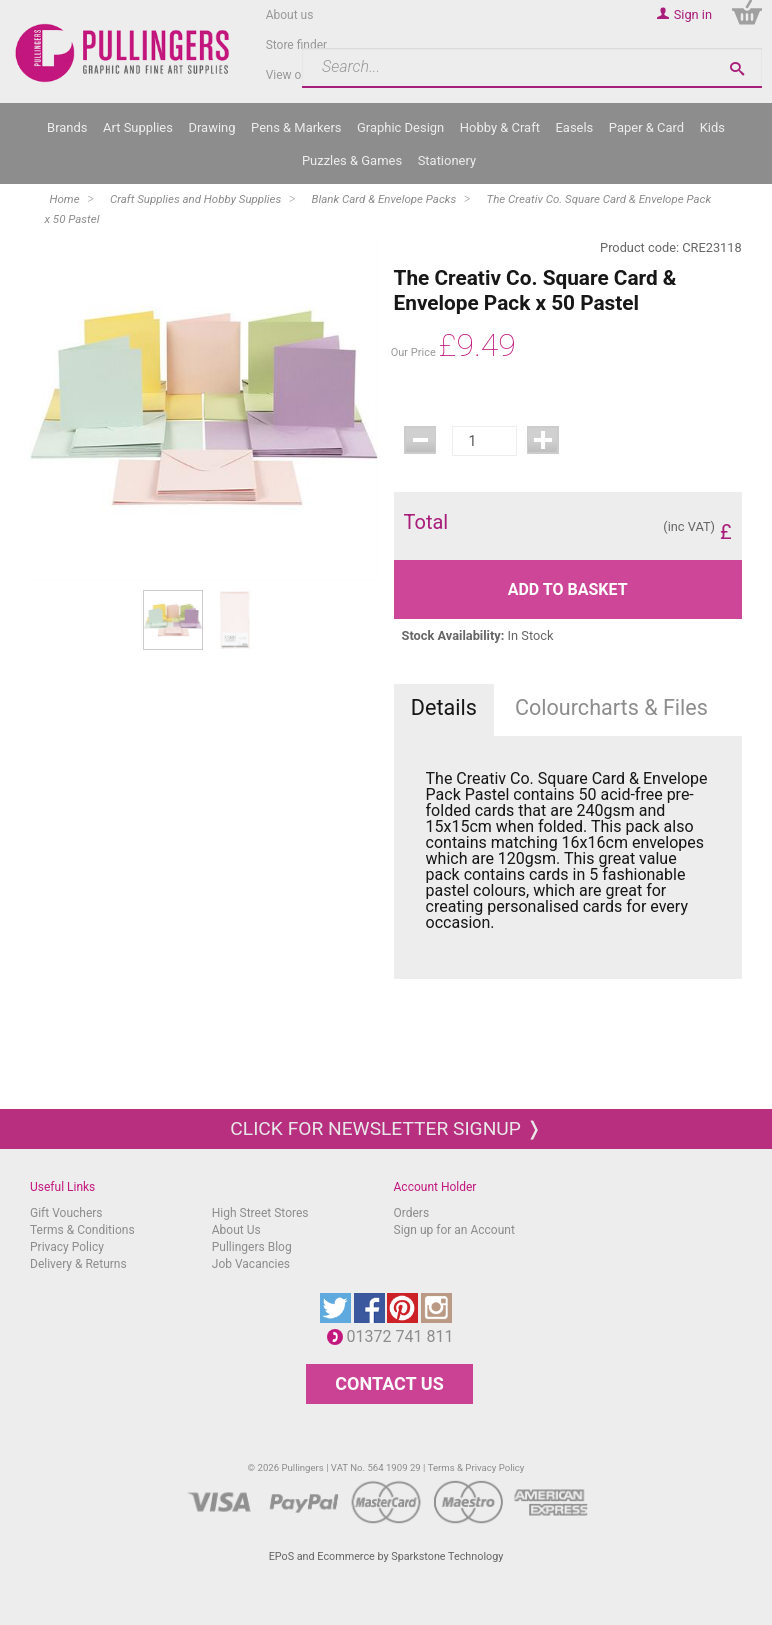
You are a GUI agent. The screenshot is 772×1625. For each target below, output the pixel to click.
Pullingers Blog (252, 1247)
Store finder (297, 45)
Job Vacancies (251, 1264)
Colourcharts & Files (611, 707)
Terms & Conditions (82, 1230)
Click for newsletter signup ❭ (385, 1128)
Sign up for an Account (454, 1230)
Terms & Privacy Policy (476, 1467)
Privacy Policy (67, 1247)
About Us (236, 1230)
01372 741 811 (405, 1336)
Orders (412, 1213)
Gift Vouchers (66, 1213)
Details (444, 707)
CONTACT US (389, 1383)
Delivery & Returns (78, 1264)
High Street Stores (260, 1213)
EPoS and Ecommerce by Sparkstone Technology (386, 1556)
